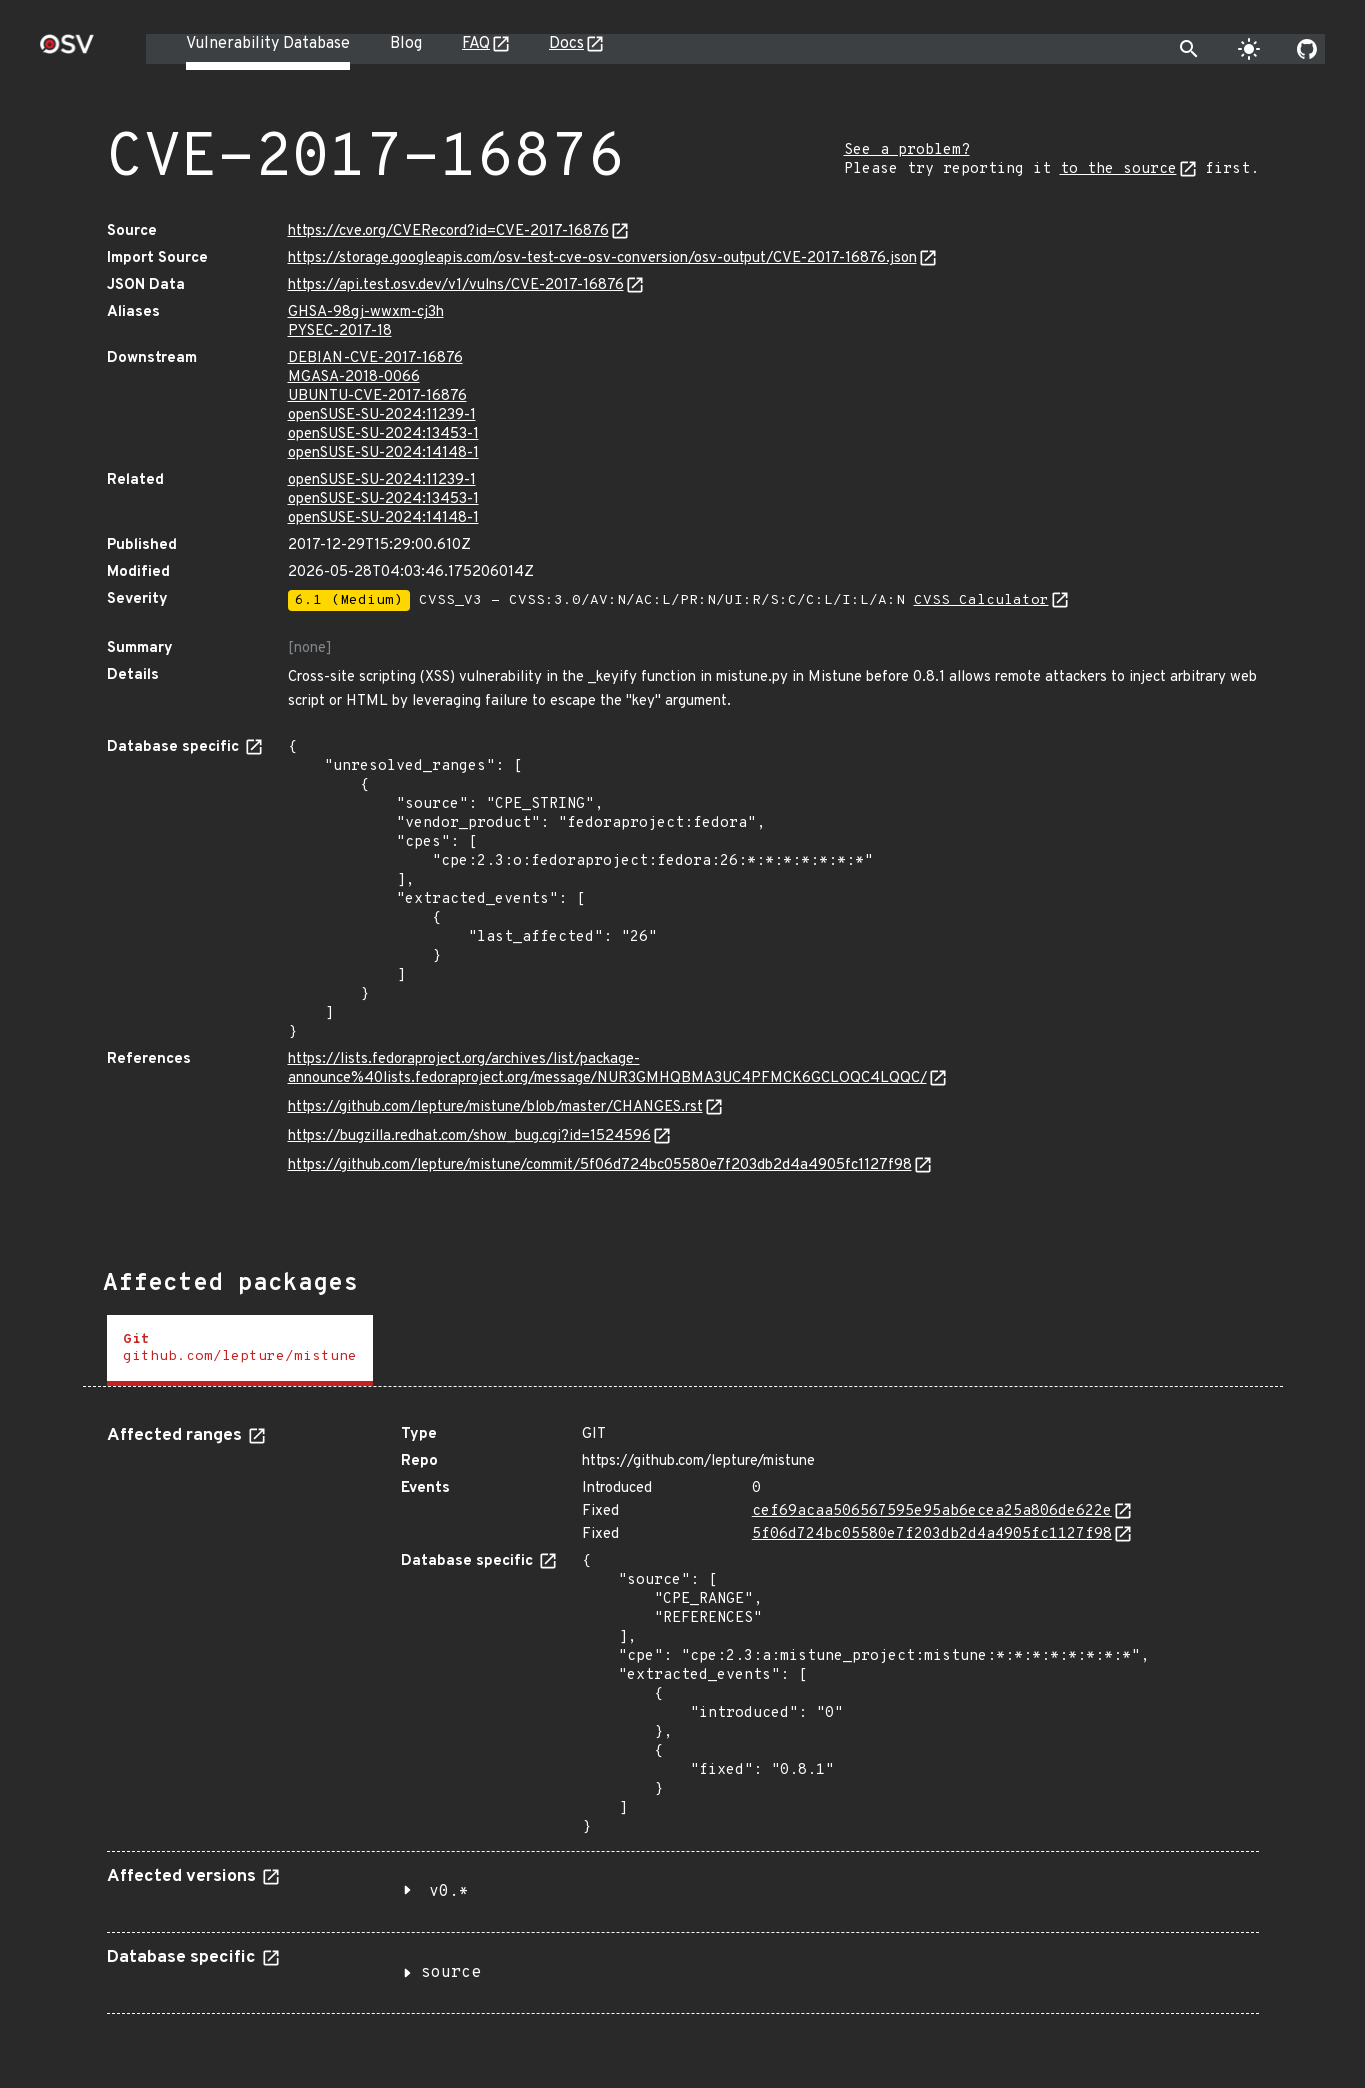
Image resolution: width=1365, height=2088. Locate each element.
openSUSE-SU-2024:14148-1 (383, 453)
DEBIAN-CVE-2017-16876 (375, 358)
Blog (406, 44)
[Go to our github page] (1307, 49)
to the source (1118, 169)
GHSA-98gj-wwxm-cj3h (366, 312)
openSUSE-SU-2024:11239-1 (382, 415)
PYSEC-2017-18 (340, 331)
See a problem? (907, 150)
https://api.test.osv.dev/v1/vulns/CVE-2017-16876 (456, 285)
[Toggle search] (1189, 49)
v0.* (449, 1892)
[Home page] (67, 50)
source (451, 1973)
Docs (566, 44)
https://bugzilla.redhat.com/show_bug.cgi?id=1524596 (469, 1136)
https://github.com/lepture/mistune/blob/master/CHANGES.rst (495, 1107)
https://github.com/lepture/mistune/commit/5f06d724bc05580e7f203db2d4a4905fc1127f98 (600, 1165)
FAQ (476, 44)
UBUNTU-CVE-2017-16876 (377, 396)
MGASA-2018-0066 (354, 377)
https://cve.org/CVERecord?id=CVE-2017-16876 (448, 231)
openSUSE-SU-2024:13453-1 (383, 434)
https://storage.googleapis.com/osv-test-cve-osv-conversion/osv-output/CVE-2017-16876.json (602, 258)
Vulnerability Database (268, 44)
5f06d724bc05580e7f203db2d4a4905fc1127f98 (932, 1534)
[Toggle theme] (1249, 49)
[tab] (240, 1350)
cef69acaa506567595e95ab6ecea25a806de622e (932, 1511)
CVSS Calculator (981, 600)
